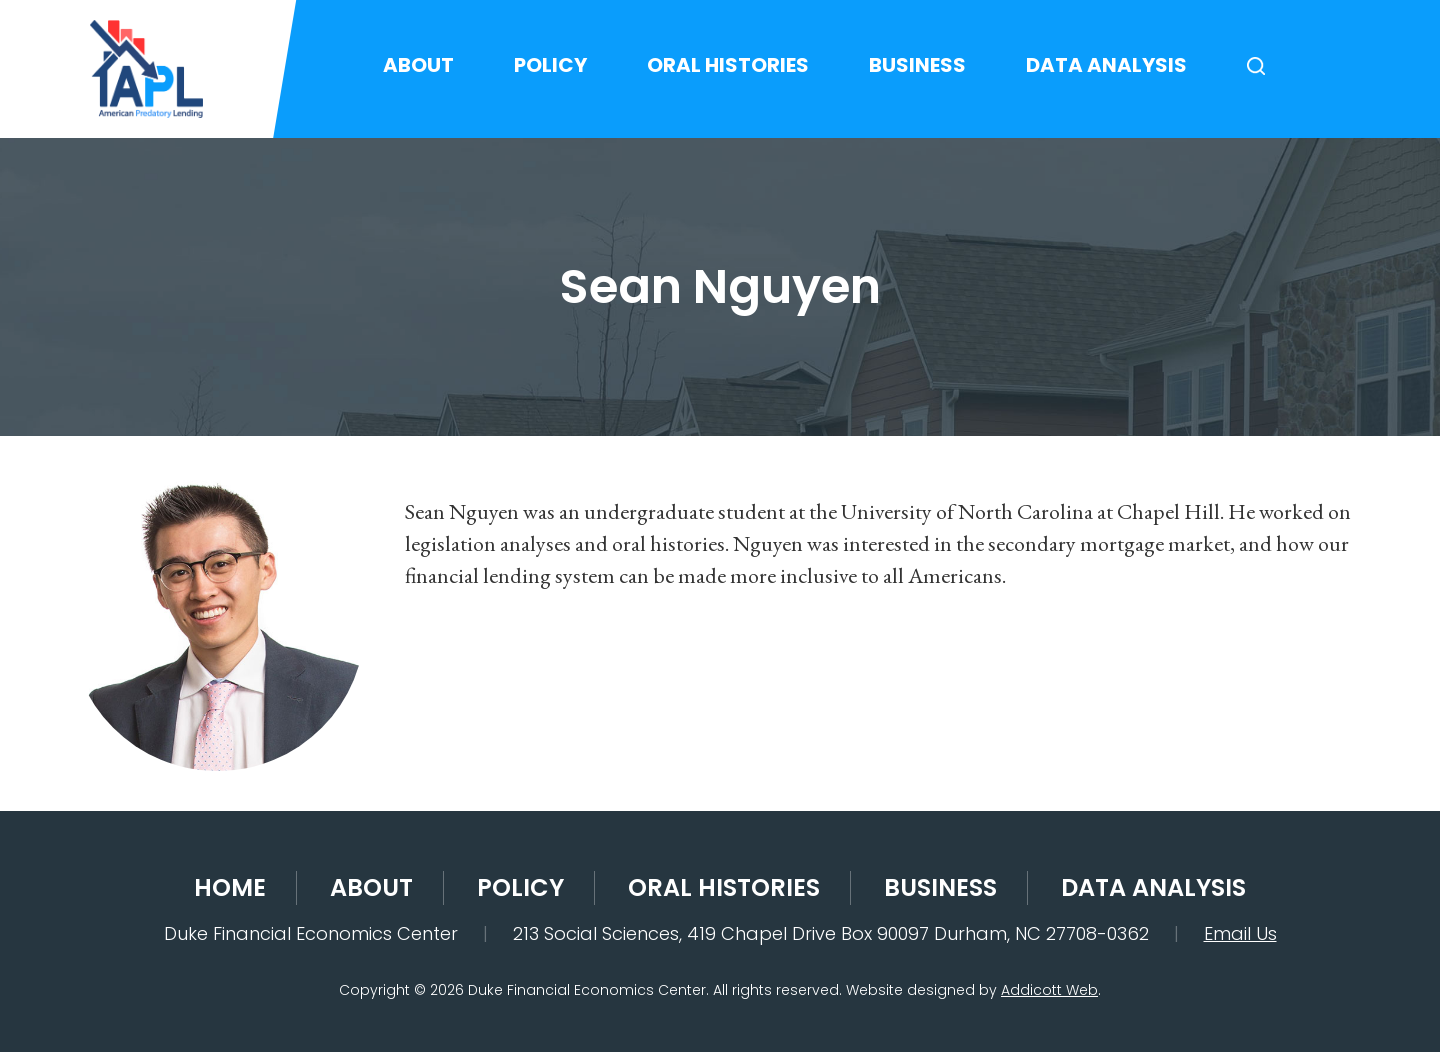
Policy (550, 65)
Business (917, 65)
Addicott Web (1049, 990)
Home (230, 887)
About (418, 65)
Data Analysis (1106, 65)
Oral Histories (728, 65)
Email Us (1240, 933)
